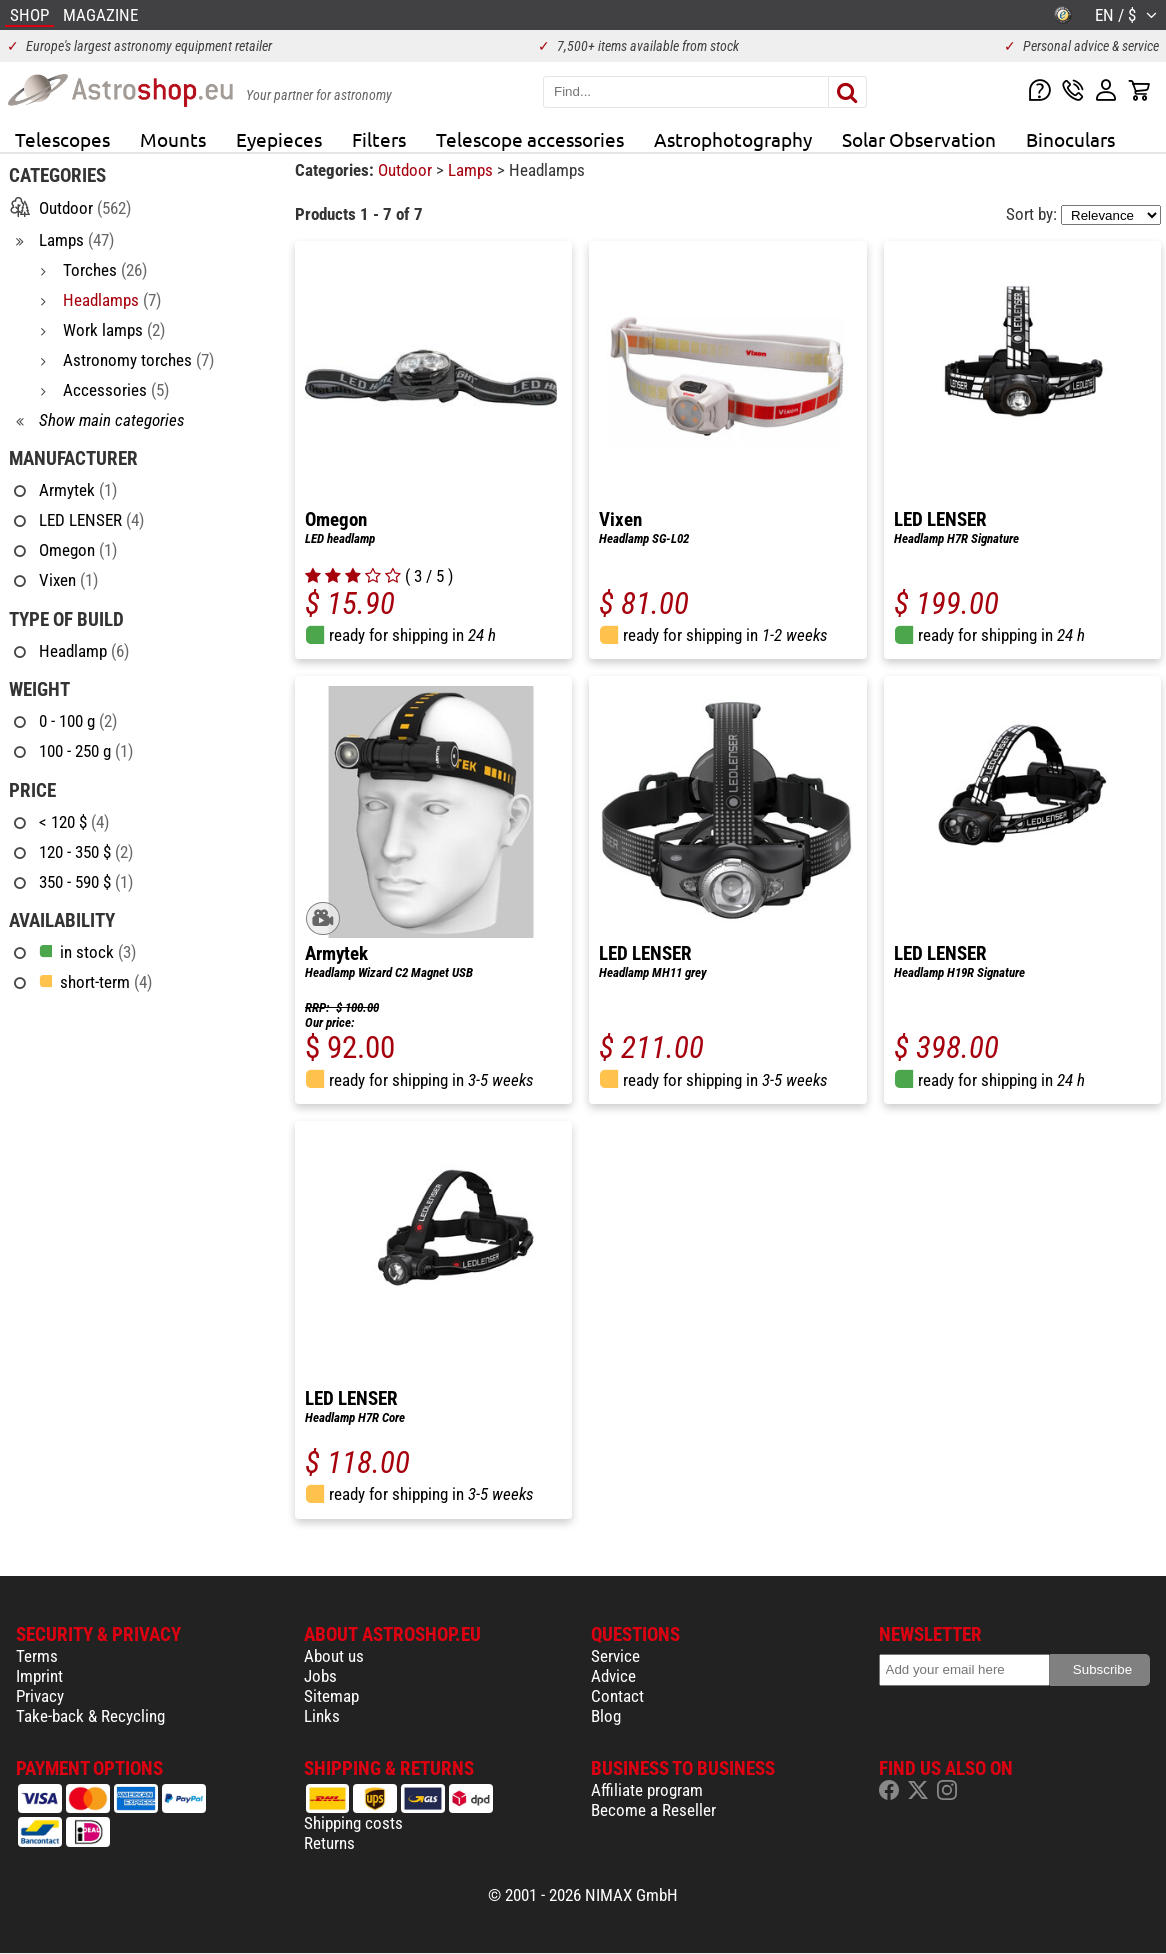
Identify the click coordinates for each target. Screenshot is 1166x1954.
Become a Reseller (653, 1810)
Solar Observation (919, 139)
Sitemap (331, 1696)
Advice (613, 1676)
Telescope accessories (530, 139)
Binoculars (1070, 139)
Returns (329, 1843)
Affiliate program (647, 1790)
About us (334, 1656)
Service (615, 1656)
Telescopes (62, 139)
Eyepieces (279, 139)
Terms (37, 1656)
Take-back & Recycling (90, 1716)
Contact (617, 1696)
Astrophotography (733, 139)
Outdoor (407, 170)
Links (322, 1716)
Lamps (472, 170)
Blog (606, 1716)
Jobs (320, 1676)
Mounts (173, 139)
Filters (379, 139)
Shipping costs (353, 1823)
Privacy (40, 1696)
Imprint (39, 1676)
